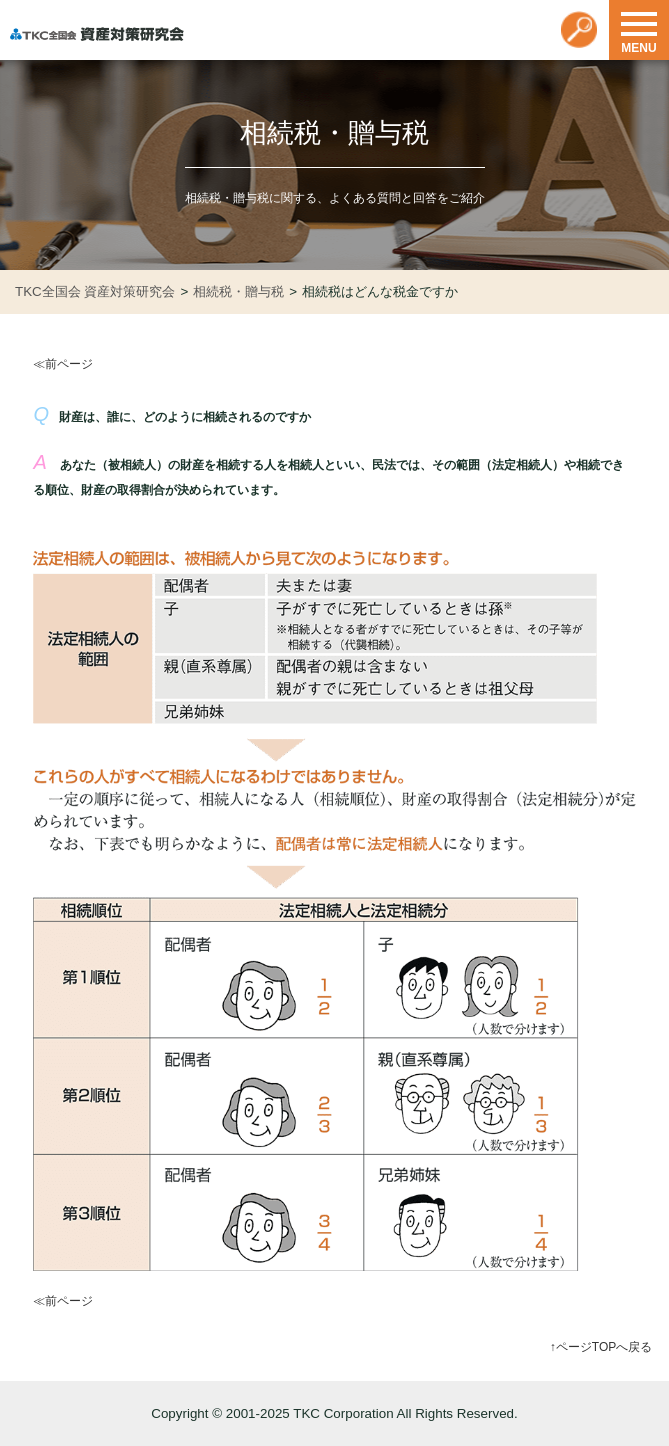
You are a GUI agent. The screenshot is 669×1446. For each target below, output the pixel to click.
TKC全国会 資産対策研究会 (95, 291)
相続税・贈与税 (238, 291)
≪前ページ (63, 364)
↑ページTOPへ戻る (601, 1347)
